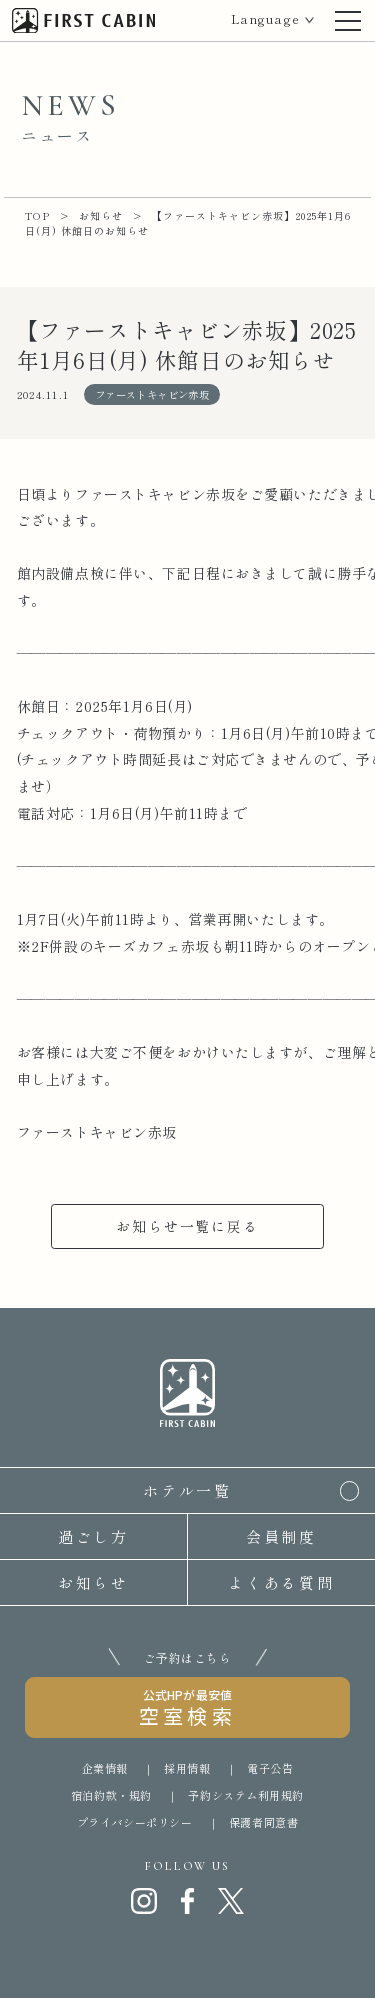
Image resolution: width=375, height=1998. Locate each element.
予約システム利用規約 (246, 1795)
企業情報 (105, 1768)
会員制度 (282, 1536)
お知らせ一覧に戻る (187, 1226)
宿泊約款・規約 (111, 1795)
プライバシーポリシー (135, 1822)
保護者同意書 (263, 1822)
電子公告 (270, 1768)
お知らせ (94, 1582)
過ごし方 (94, 1536)
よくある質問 (282, 1582)
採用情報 (187, 1768)
